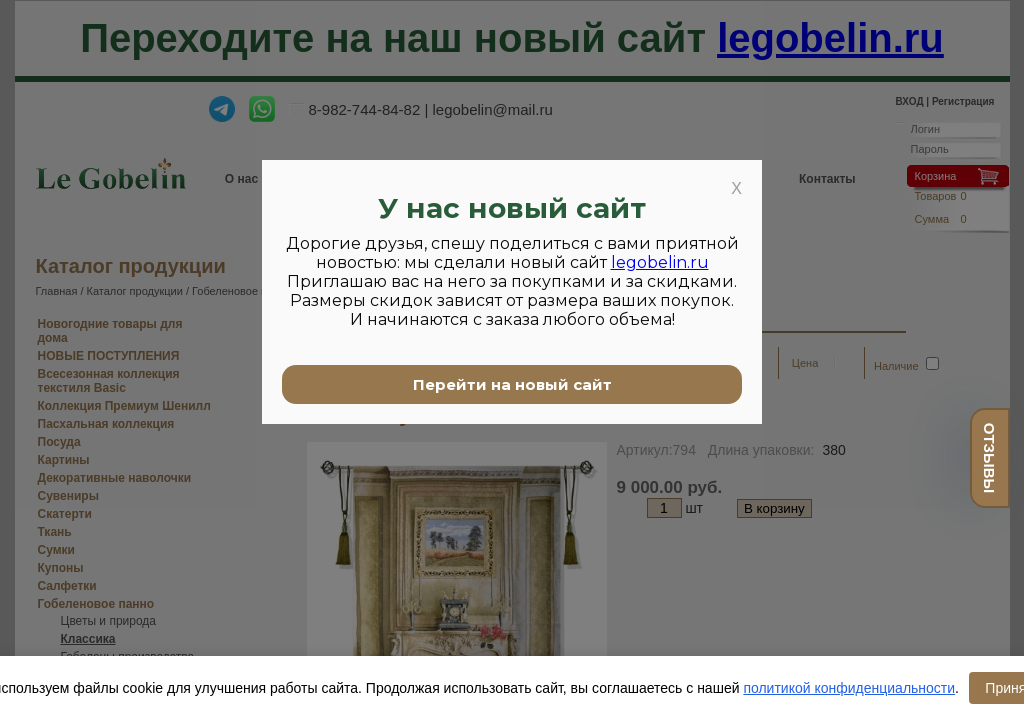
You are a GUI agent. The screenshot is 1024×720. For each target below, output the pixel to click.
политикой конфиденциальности (849, 688)
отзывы (989, 458)
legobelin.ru (660, 262)
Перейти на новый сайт (512, 384)
